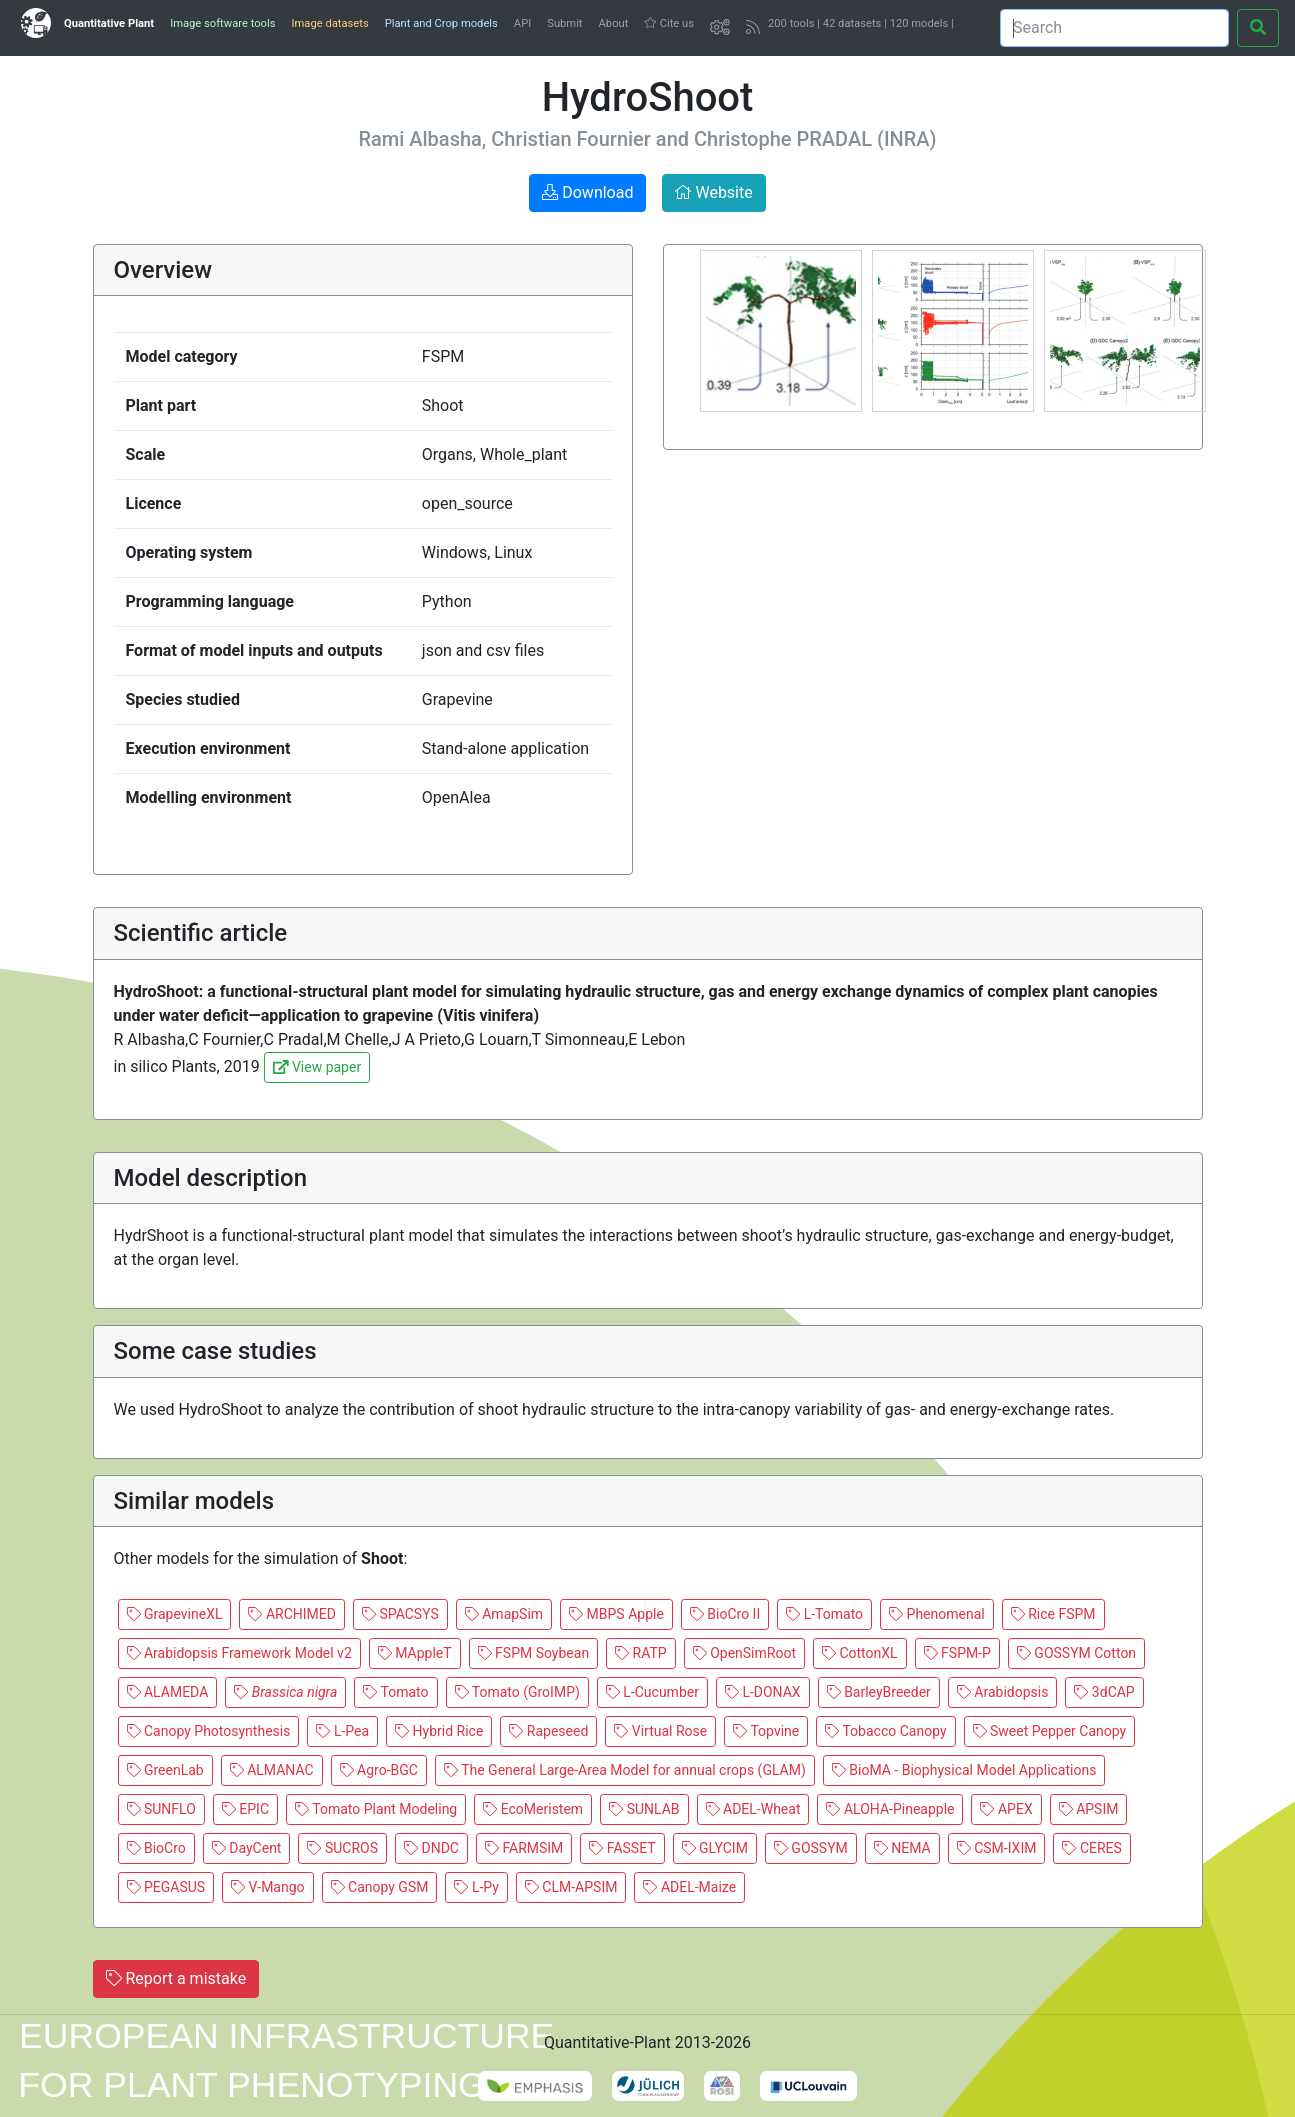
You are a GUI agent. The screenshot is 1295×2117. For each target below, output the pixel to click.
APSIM (1089, 1809)
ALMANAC (272, 1770)
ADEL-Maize (689, 1887)
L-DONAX (763, 1692)
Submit (564, 23)
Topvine (766, 1731)
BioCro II (725, 1614)
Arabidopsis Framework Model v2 (239, 1653)
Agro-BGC (379, 1770)
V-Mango (267, 1887)
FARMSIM (524, 1848)
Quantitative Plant (109, 23)
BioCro (156, 1848)
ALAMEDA (168, 1692)
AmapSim (504, 1614)
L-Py (476, 1887)
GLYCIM (715, 1848)
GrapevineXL (175, 1614)
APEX (1006, 1809)
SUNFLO (161, 1809)
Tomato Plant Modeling (376, 1809)
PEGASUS (166, 1887)
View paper (317, 1067)
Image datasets (329, 23)
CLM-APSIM (571, 1887)
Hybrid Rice (439, 1731)
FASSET (622, 1848)
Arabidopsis (1003, 1692)
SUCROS (342, 1848)
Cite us (669, 23)
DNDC (431, 1848)
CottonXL (860, 1653)
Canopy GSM (380, 1887)
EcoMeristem (533, 1809)
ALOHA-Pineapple (890, 1809)
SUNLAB (644, 1809)
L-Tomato (824, 1614)
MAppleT (415, 1653)
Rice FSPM (1053, 1614)
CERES (1091, 1848)
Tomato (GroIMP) (517, 1692)
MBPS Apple (616, 1614)
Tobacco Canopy (885, 1731)
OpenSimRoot (744, 1653)
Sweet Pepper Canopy (1050, 1731)
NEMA (902, 1848)
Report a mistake (176, 1978)
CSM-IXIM (997, 1848)
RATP (641, 1653)
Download (587, 192)
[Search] (1114, 28)
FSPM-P (957, 1653)
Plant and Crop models (441, 23)
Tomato (395, 1692)
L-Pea (342, 1731)
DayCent (247, 1848)
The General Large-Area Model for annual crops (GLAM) (625, 1770)
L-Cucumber (652, 1692)
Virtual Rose (660, 1731)
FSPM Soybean (534, 1653)
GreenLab (165, 1770)
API (522, 23)
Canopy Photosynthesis (209, 1731)
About (614, 23)
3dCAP (1104, 1692)
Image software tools (222, 23)
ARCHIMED (292, 1614)
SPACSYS (400, 1614)
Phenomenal (937, 1614)
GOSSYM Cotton (1076, 1653)
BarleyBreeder (879, 1692)
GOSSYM (811, 1848)
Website (713, 192)
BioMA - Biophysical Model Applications (964, 1770)
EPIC (245, 1809)
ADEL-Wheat (753, 1809)
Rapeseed (548, 1731)
